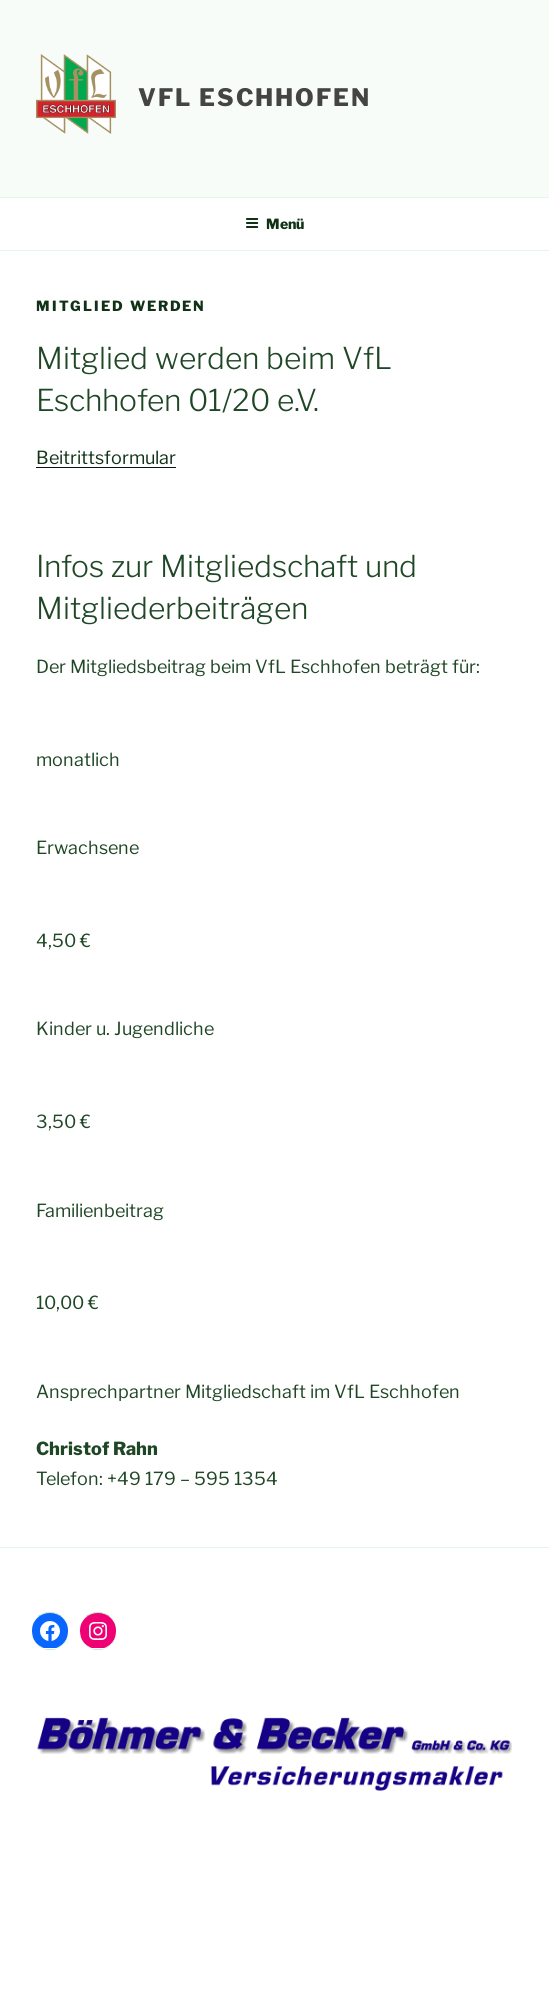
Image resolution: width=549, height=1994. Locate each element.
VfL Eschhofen (254, 97)
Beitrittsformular (106, 457)
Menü (274, 223)
